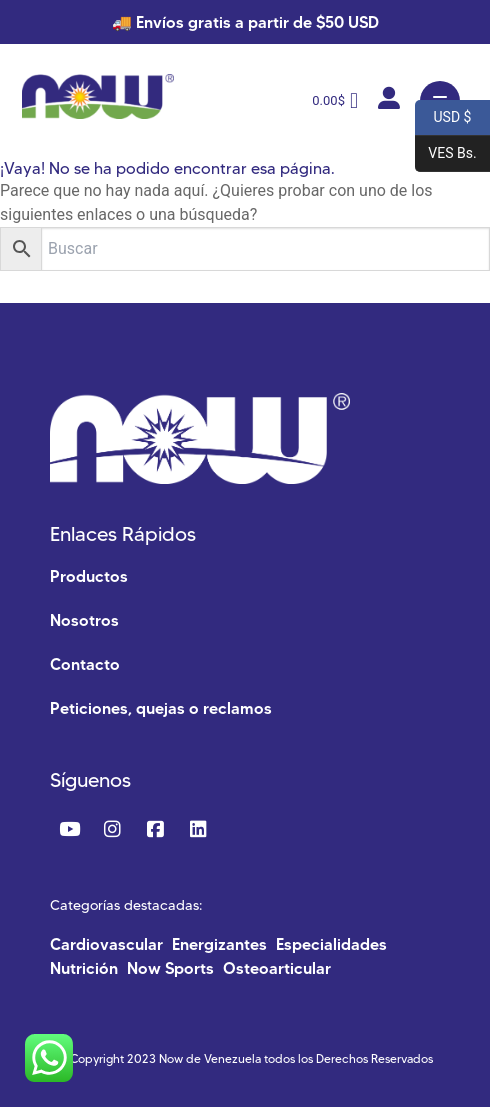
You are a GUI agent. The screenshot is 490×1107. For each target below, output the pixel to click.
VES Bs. (446, 154)
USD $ (443, 118)
